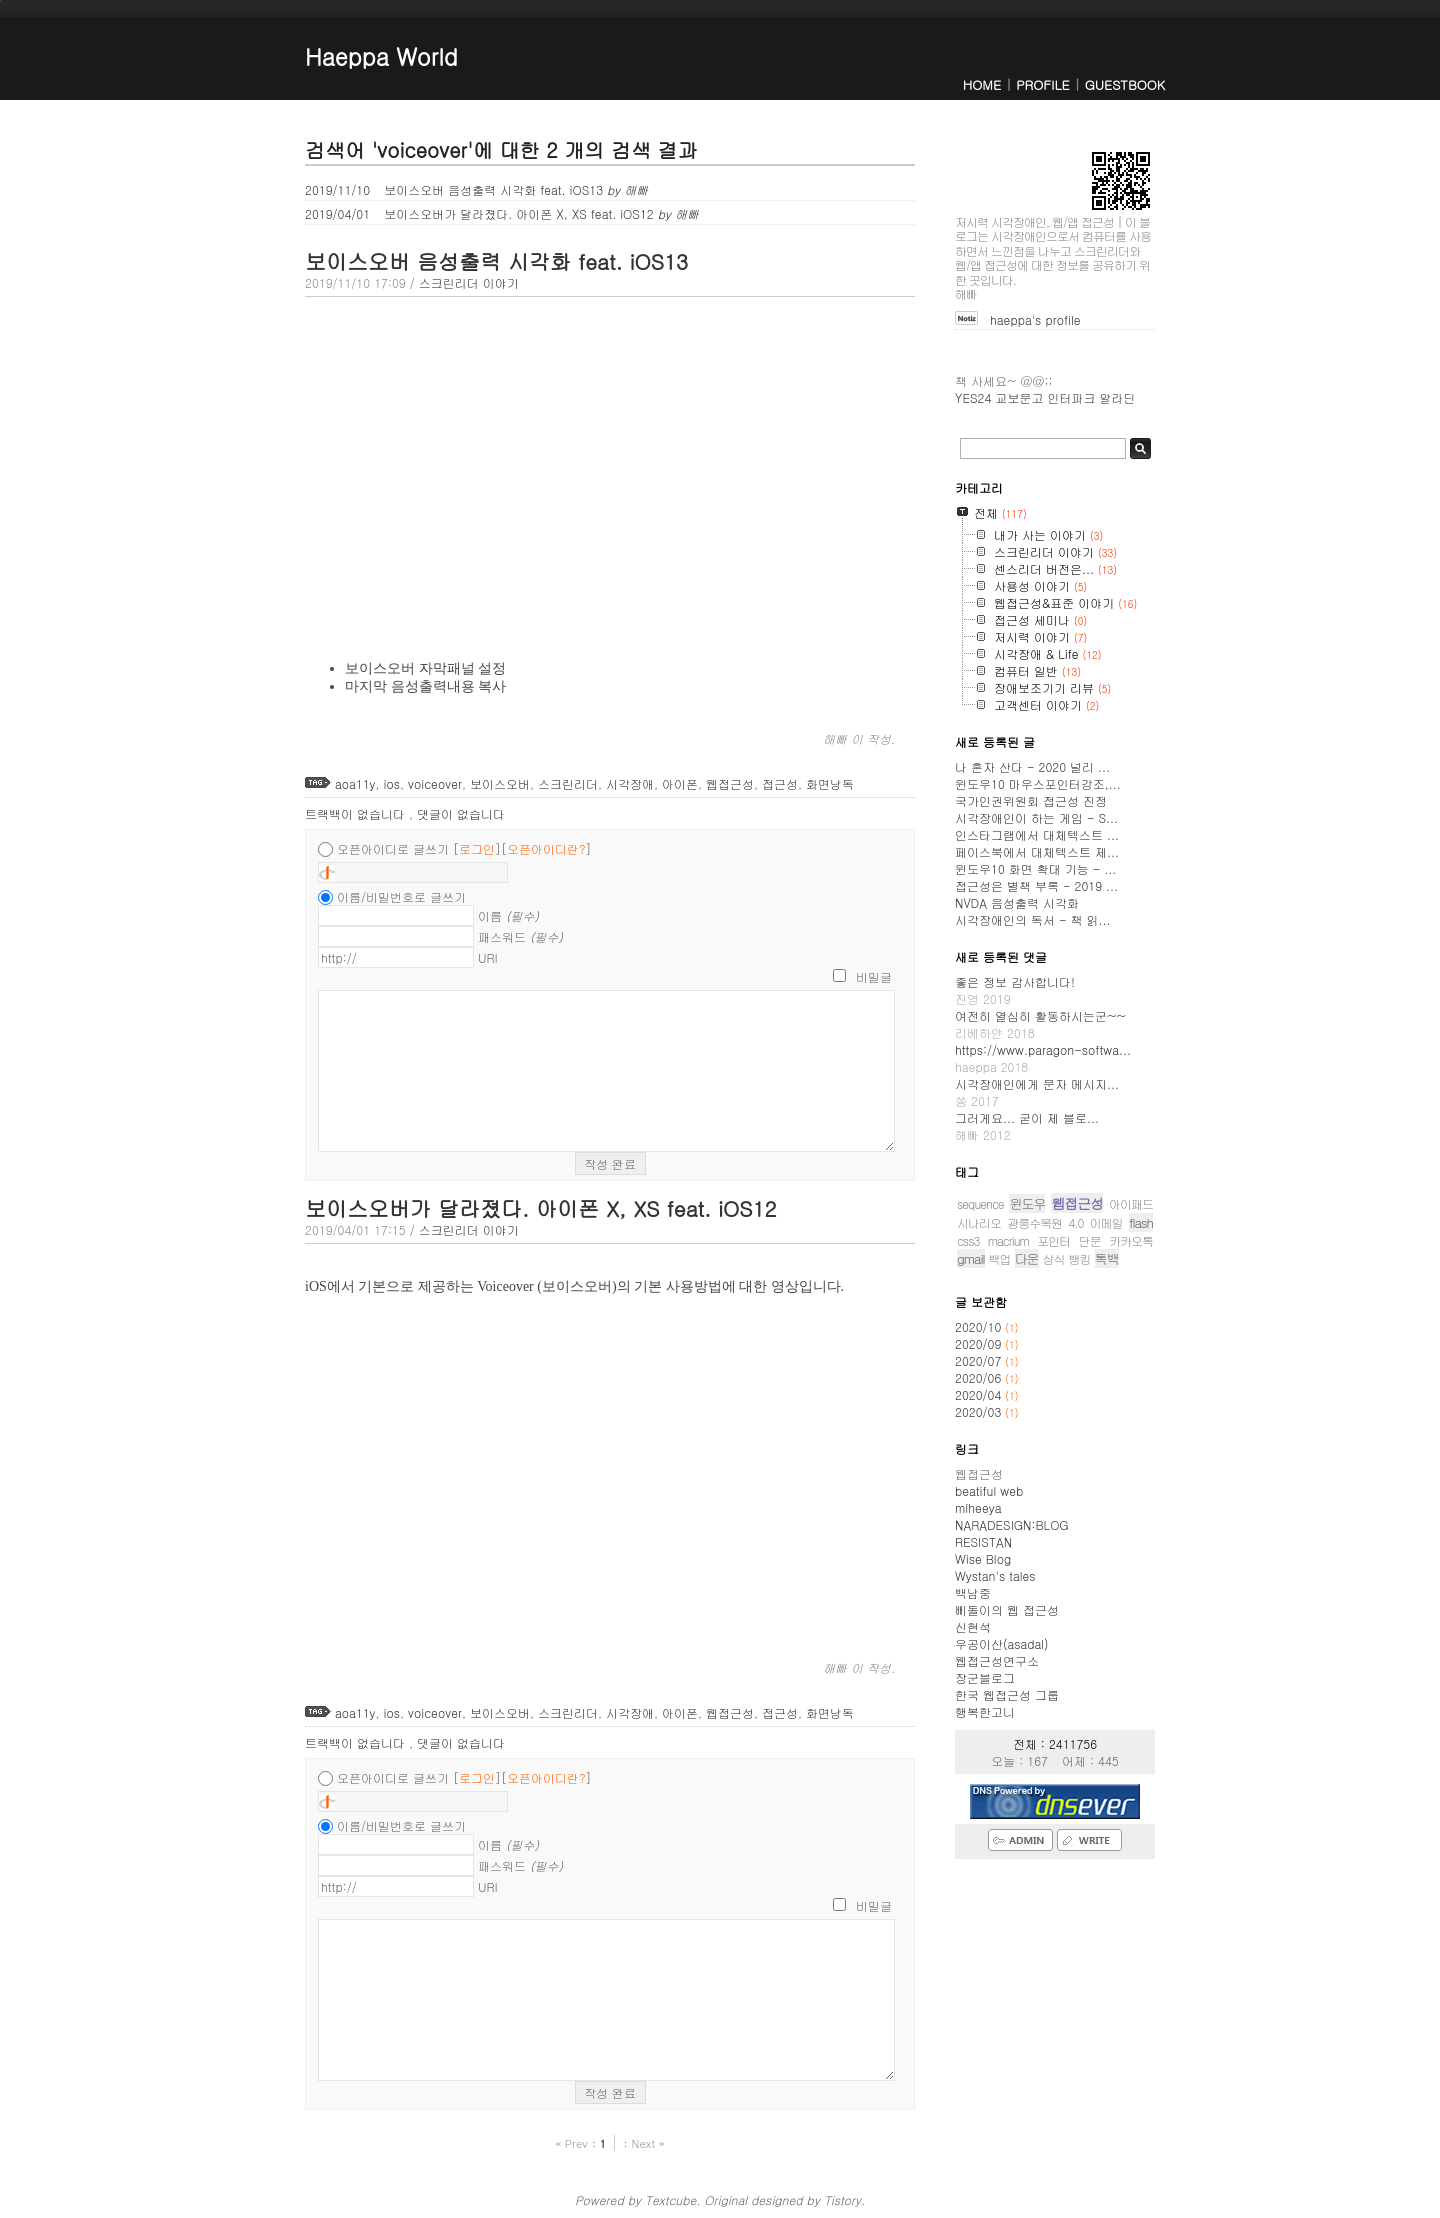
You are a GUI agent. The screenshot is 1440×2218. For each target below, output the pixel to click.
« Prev (573, 2143)
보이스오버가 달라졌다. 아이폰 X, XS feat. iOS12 (502, 213)
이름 (508, 915)
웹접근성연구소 (997, 1660)
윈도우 (1027, 1203)
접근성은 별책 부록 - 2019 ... (1036, 885)
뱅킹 (1080, 1258)
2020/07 (980, 1360)
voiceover (435, 783)
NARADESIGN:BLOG (1012, 1524)
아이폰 (680, 783)
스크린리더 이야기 (469, 282)
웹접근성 (730, 783)
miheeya (978, 1507)
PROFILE (1042, 84)
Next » (647, 2143)
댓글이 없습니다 (461, 813)
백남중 (973, 1592)
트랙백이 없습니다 (357, 813)
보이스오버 (500, 783)
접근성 (780, 783)
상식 (1054, 1258)
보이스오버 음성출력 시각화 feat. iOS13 (476, 189)
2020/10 (980, 1326)
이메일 (1106, 1222)
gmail (971, 1258)
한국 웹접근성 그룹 (1007, 1694)
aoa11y (355, 783)
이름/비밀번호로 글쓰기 (401, 896)
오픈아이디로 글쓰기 (393, 848)
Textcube (670, 2199)
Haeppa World (381, 56)
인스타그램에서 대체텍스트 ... (1037, 834)
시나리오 (979, 1222)
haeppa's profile (1035, 319)
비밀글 (874, 976)
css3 (968, 1240)
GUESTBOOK (1125, 84)
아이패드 (1131, 1203)
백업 (1000, 1258)
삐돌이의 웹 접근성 (1007, 1609)
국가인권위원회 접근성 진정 (1031, 800)
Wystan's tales (995, 1575)
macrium (1008, 1240)
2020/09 (980, 1343)
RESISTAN (983, 1541)
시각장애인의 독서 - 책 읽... (1033, 919)
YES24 (973, 397)
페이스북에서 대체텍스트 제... (1037, 851)
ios (392, 783)
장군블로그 (985, 1677)
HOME (982, 84)
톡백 (1107, 1258)
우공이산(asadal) (1002, 1643)
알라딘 (1117, 397)
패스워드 (520, 936)
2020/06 (980, 1377)
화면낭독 (830, 783)
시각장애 (630, 783)
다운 (1027, 1258)
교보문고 (1019, 397)
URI (488, 957)
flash (1141, 1222)
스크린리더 (568, 783)
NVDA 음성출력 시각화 (1017, 902)
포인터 (1053, 1240)
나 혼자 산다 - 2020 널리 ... (1032, 766)
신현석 (973, 1626)
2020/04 (980, 1394)
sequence (980, 1203)
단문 (1090, 1240)
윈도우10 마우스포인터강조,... (1038, 783)
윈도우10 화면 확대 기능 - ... (1035, 868)
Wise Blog (983, 1558)
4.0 (1076, 1222)
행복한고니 (985, 1711)
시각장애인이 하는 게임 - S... (1036, 817)
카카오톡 (1131, 1240)
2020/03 (980, 1411)
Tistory (842, 2199)
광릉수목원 (1034, 1222)
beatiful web (989, 1490)
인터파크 (1071, 397)
